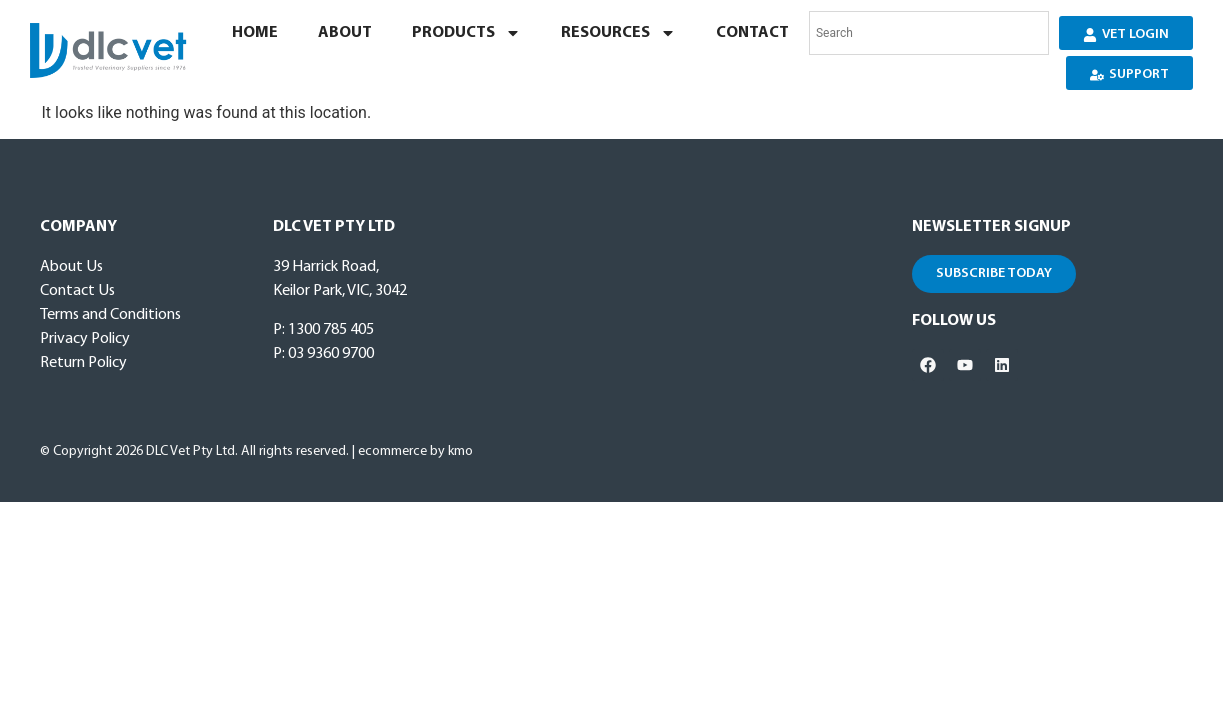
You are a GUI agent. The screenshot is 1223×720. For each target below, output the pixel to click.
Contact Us (77, 291)
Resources (618, 33)
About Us (71, 267)
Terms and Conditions (110, 315)
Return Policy (83, 363)
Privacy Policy (85, 339)
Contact (752, 33)
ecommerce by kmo (415, 451)
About (345, 33)
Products (466, 33)
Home (255, 33)
